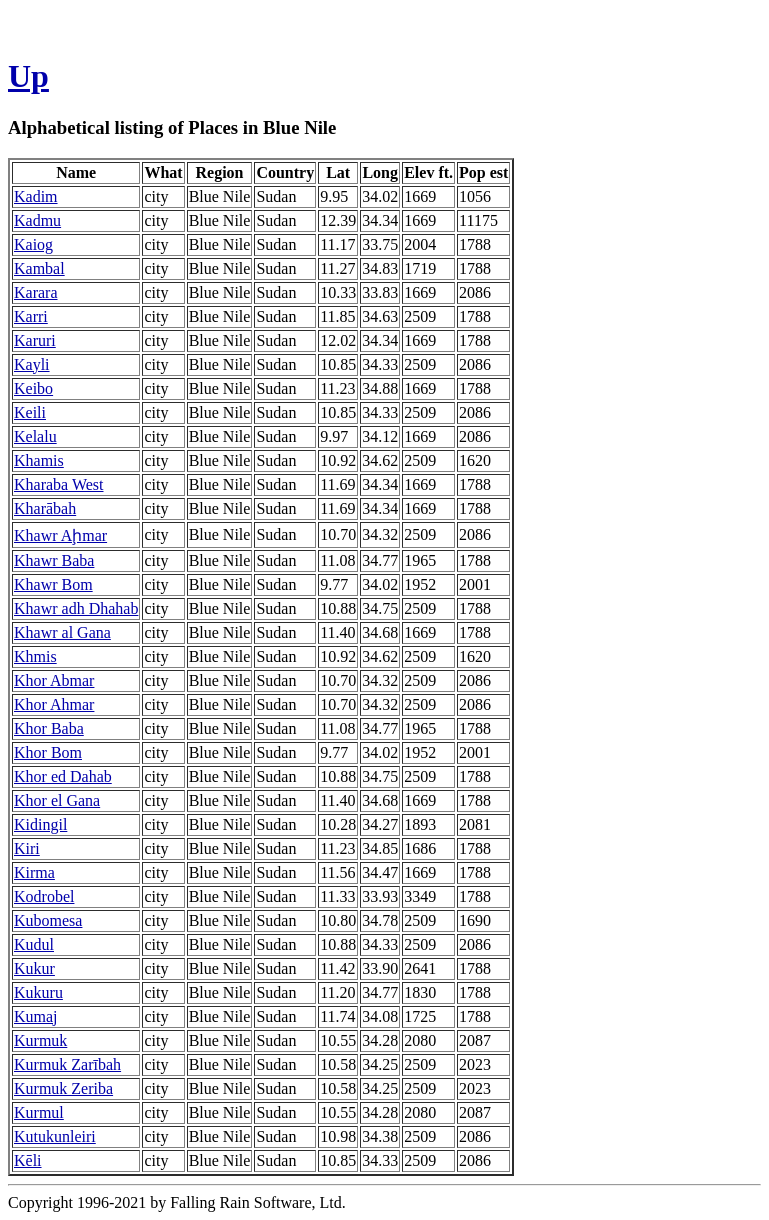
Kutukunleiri (55, 1136)
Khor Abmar (54, 680)
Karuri (35, 340)
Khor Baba (49, 728)
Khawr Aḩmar (60, 535)
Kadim (36, 196)
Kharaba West (59, 484)
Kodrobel (44, 896)
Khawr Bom (53, 584)
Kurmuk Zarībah (67, 1064)
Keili (30, 412)
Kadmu (37, 220)
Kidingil (40, 824)
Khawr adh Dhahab (76, 608)
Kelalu (35, 436)
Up (28, 76)
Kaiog (33, 244)
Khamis (39, 460)
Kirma (34, 872)
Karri (31, 316)
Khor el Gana (57, 800)
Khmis (35, 656)
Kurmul (39, 1112)
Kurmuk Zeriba (63, 1088)
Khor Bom (48, 752)
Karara (36, 292)
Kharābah (45, 508)
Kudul (34, 944)
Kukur (34, 968)
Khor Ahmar (54, 704)
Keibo (33, 388)
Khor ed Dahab (63, 776)
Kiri (27, 848)
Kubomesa (48, 920)
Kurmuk (40, 1040)
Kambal (39, 268)
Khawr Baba (54, 560)
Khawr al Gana (62, 632)
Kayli (32, 364)
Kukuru (38, 992)
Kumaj (36, 1016)
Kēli (28, 1160)
